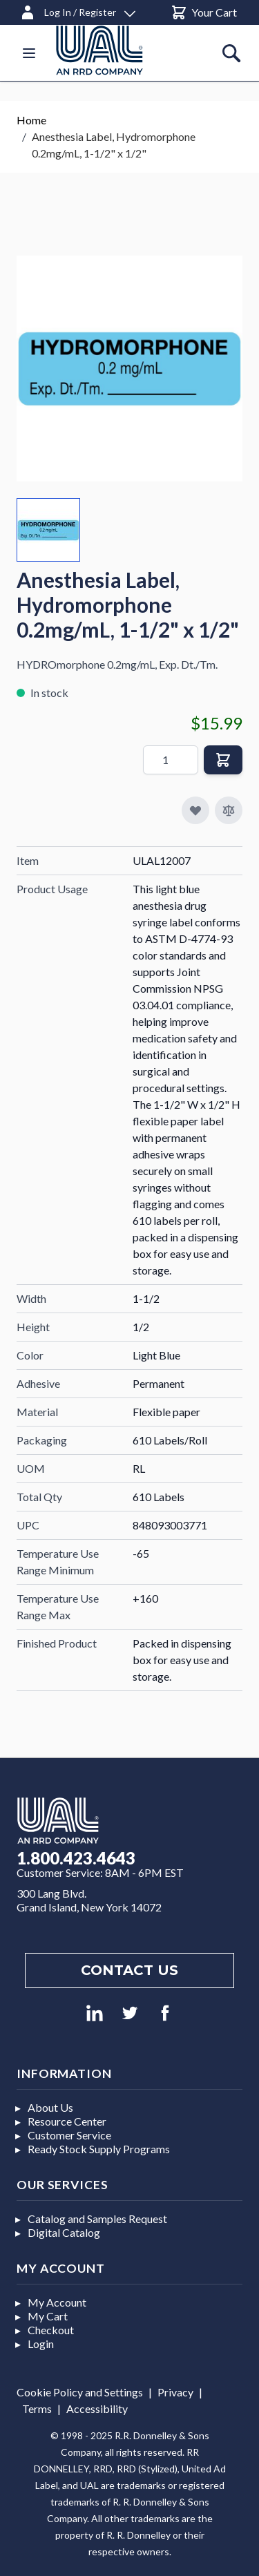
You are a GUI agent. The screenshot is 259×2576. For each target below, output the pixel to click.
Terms (37, 2408)
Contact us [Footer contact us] (129, 1970)
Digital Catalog (64, 2232)
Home (31, 119)
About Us (50, 2107)
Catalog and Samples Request (97, 2218)
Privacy (175, 2391)
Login (41, 2343)
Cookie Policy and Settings (80, 2391)
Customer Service (69, 2134)
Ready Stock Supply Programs (99, 2148)
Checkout (51, 2329)
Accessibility (97, 2408)
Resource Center (67, 2121)
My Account (57, 2302)
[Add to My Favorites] (195, 810)
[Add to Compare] (228, 810)
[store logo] (116, 50)
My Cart (48, 2315)
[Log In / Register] (77, 10)
